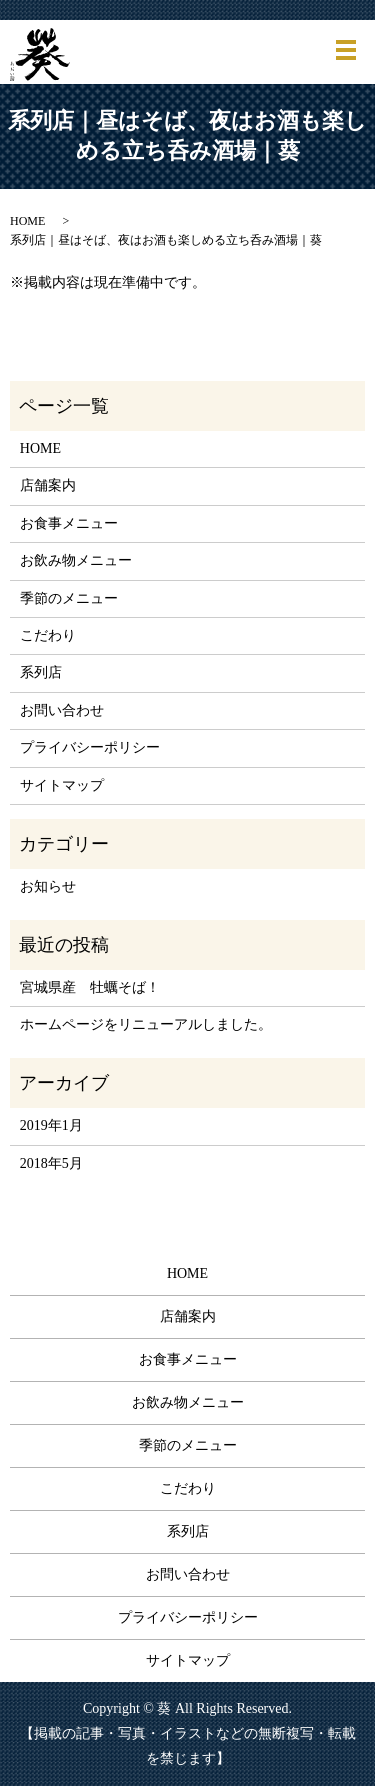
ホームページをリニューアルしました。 (146, 1024)
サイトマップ (62, 785)
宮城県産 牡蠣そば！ (90, 987)
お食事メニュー (69, 523)
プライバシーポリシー (90, 747)
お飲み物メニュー (76, 560)
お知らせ (48, 886)
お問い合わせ (62, 710)
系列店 (41, 672)
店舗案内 (48, 485)
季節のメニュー (69, 598)
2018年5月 (51, 1163)
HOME (27, 221)
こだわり (48, 635)
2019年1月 (51, 1125)
